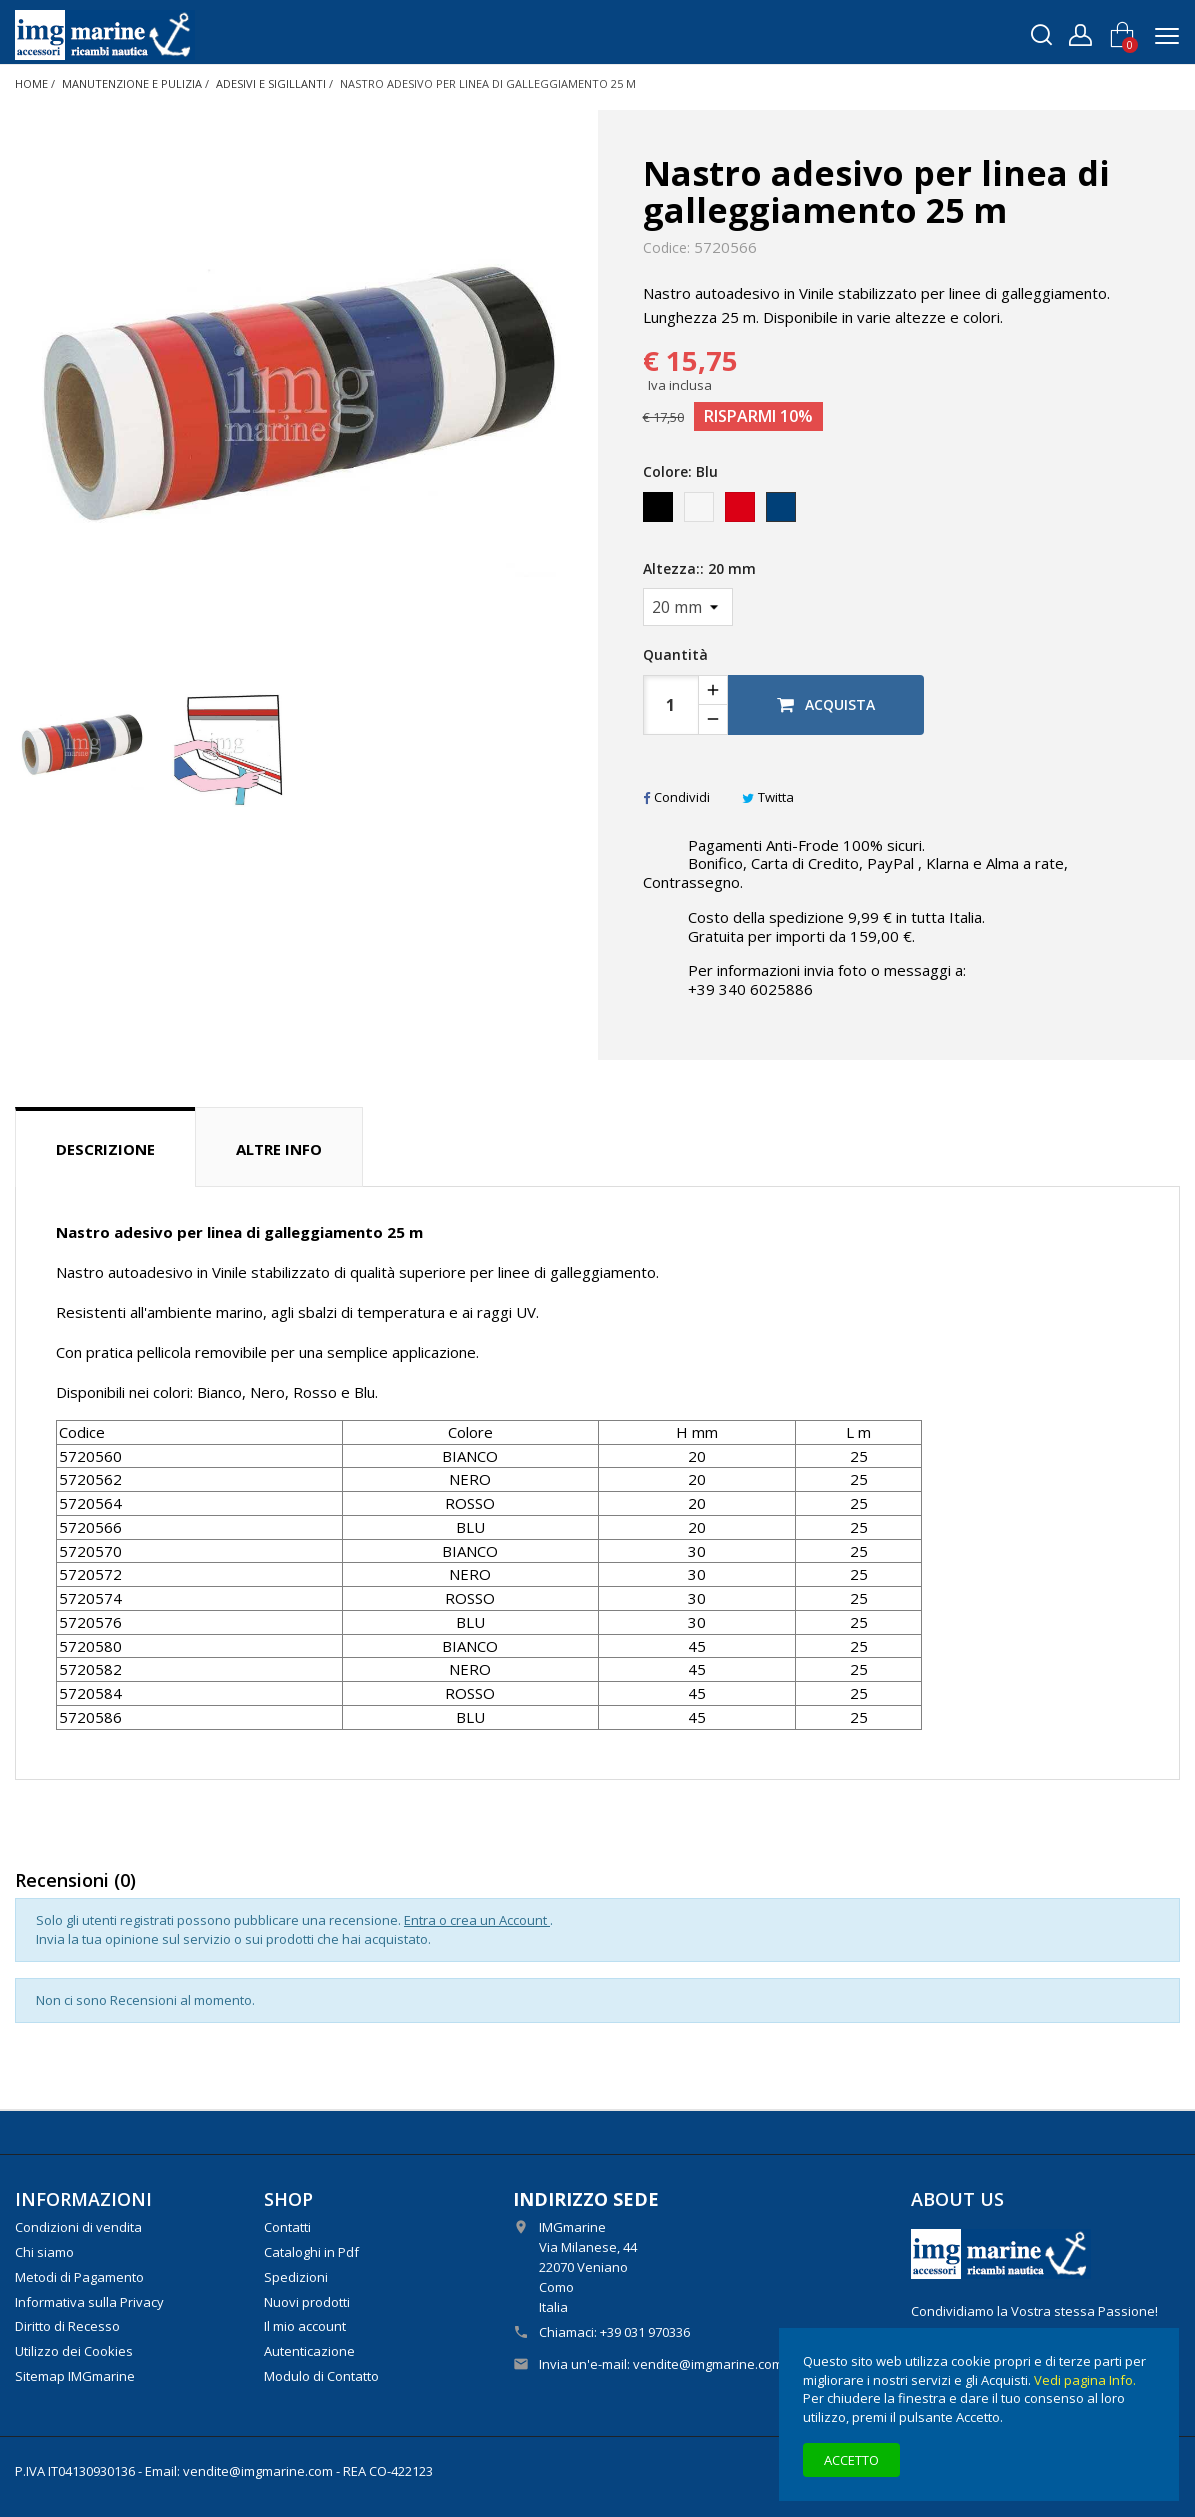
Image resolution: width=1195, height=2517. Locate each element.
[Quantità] (671, 705)
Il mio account (305, 2326)
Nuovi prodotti (307, 2302)
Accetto (851, 2460)
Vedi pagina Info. (1085, 2380)
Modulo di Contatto (321, 2376)
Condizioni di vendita (78, 2227)
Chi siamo (44, 2252)
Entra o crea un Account (477, 1920)
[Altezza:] (688, 607)
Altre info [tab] (279, 1149)
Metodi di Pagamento (79, 2277)
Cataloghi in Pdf (311, 2252)
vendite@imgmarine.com (708, 2364)
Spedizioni (296, 2277)
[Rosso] (741, 512)
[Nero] (659, 512)
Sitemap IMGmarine (75, 2376)
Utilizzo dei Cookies (74, 2351)
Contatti (287, 2227)
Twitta (768, 797)
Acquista (826, 704)
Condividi (676, 797)
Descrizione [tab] (105, 1149)
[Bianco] (700, 512)
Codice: (666, 248)
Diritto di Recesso (67, 2326)
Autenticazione (309, 2351)
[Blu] (782, 512)
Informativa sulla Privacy (89, 2302)
